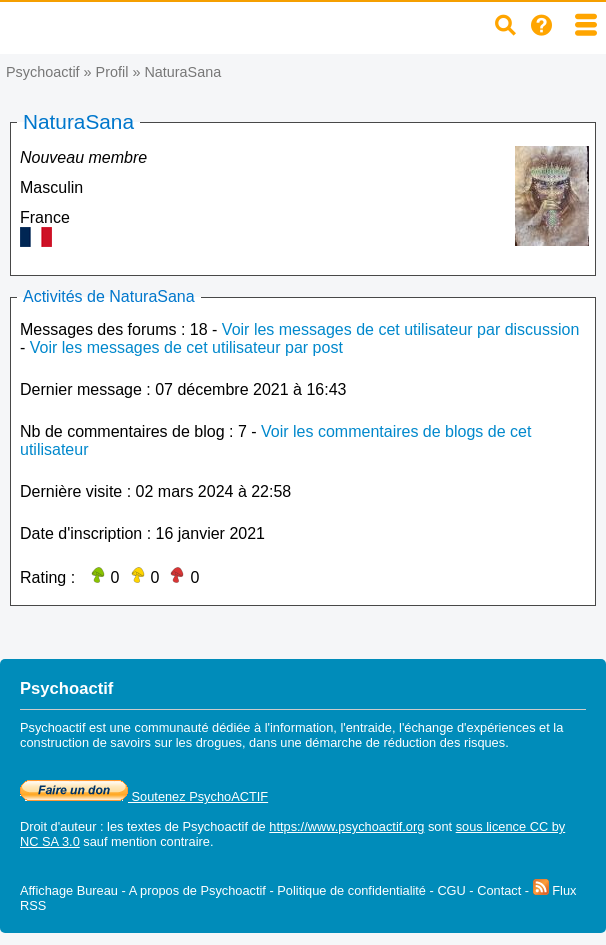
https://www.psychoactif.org (346, 826)
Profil (112, 72)
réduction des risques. (446, 742)
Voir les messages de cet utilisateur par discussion (401, 329)
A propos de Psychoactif (197, 890)
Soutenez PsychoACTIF (144, 796)
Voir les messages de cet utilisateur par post (186, 347)
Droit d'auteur (58, 826)
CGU (451, 890)
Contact (499, 890)
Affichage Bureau (69, 890)
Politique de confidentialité (351, 890)
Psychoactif (43, 72)
